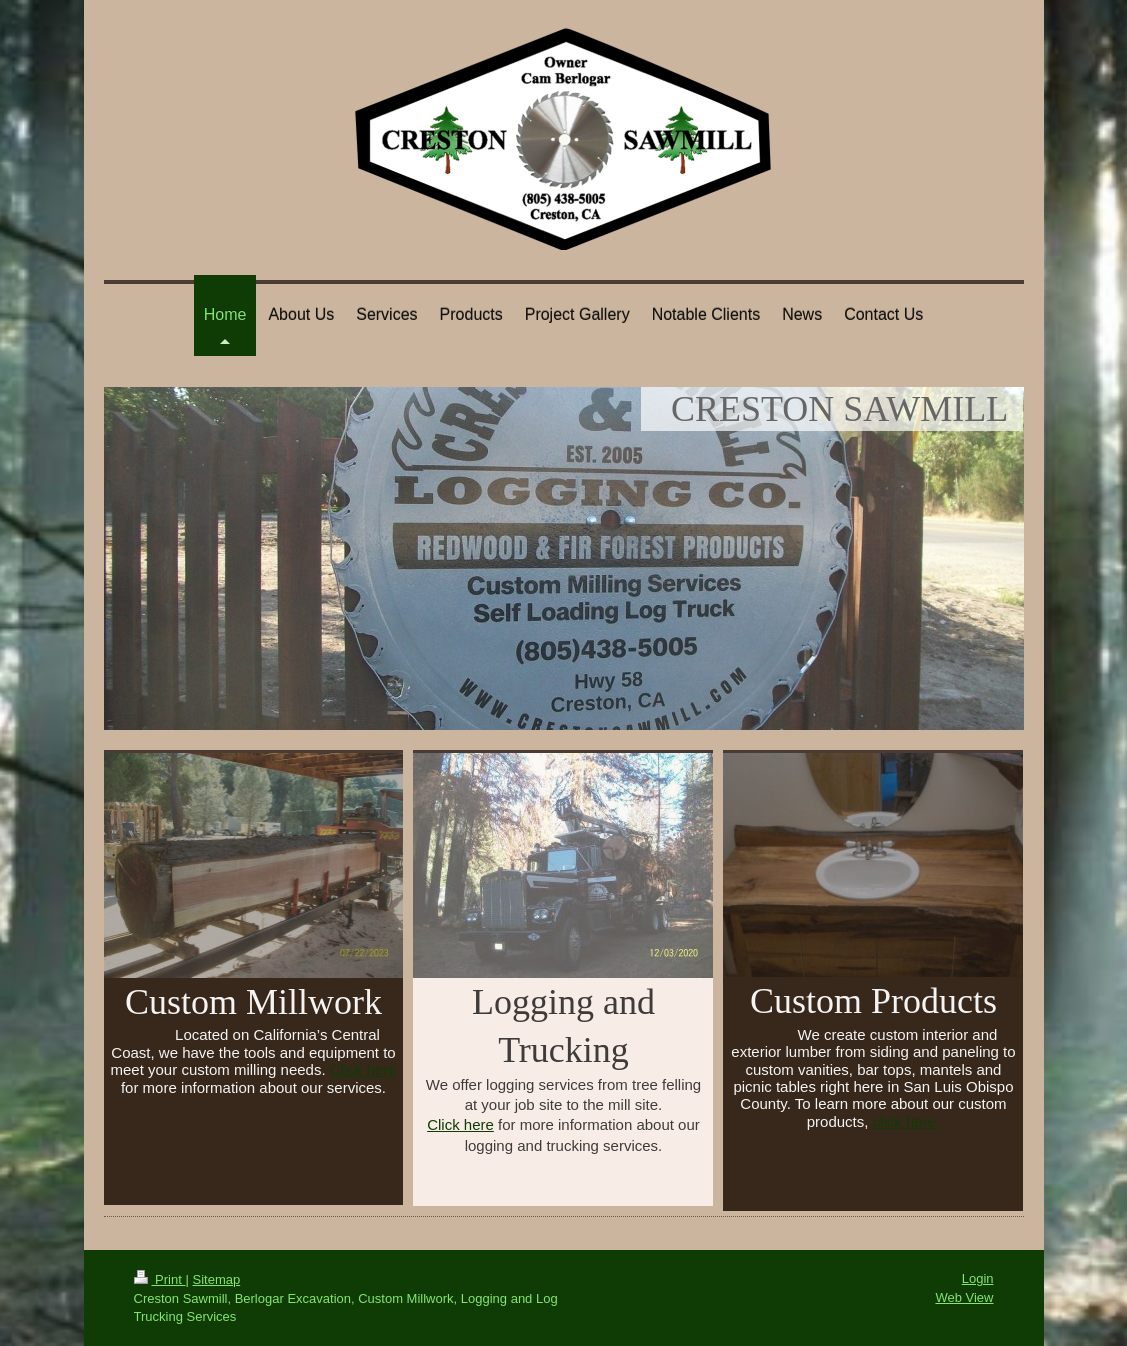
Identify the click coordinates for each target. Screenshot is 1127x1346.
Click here (363, 1069)
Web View (964, 1297)
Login (978, 1278)
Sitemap (216, 1279)
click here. (907, 1121)
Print (160, 1279)
